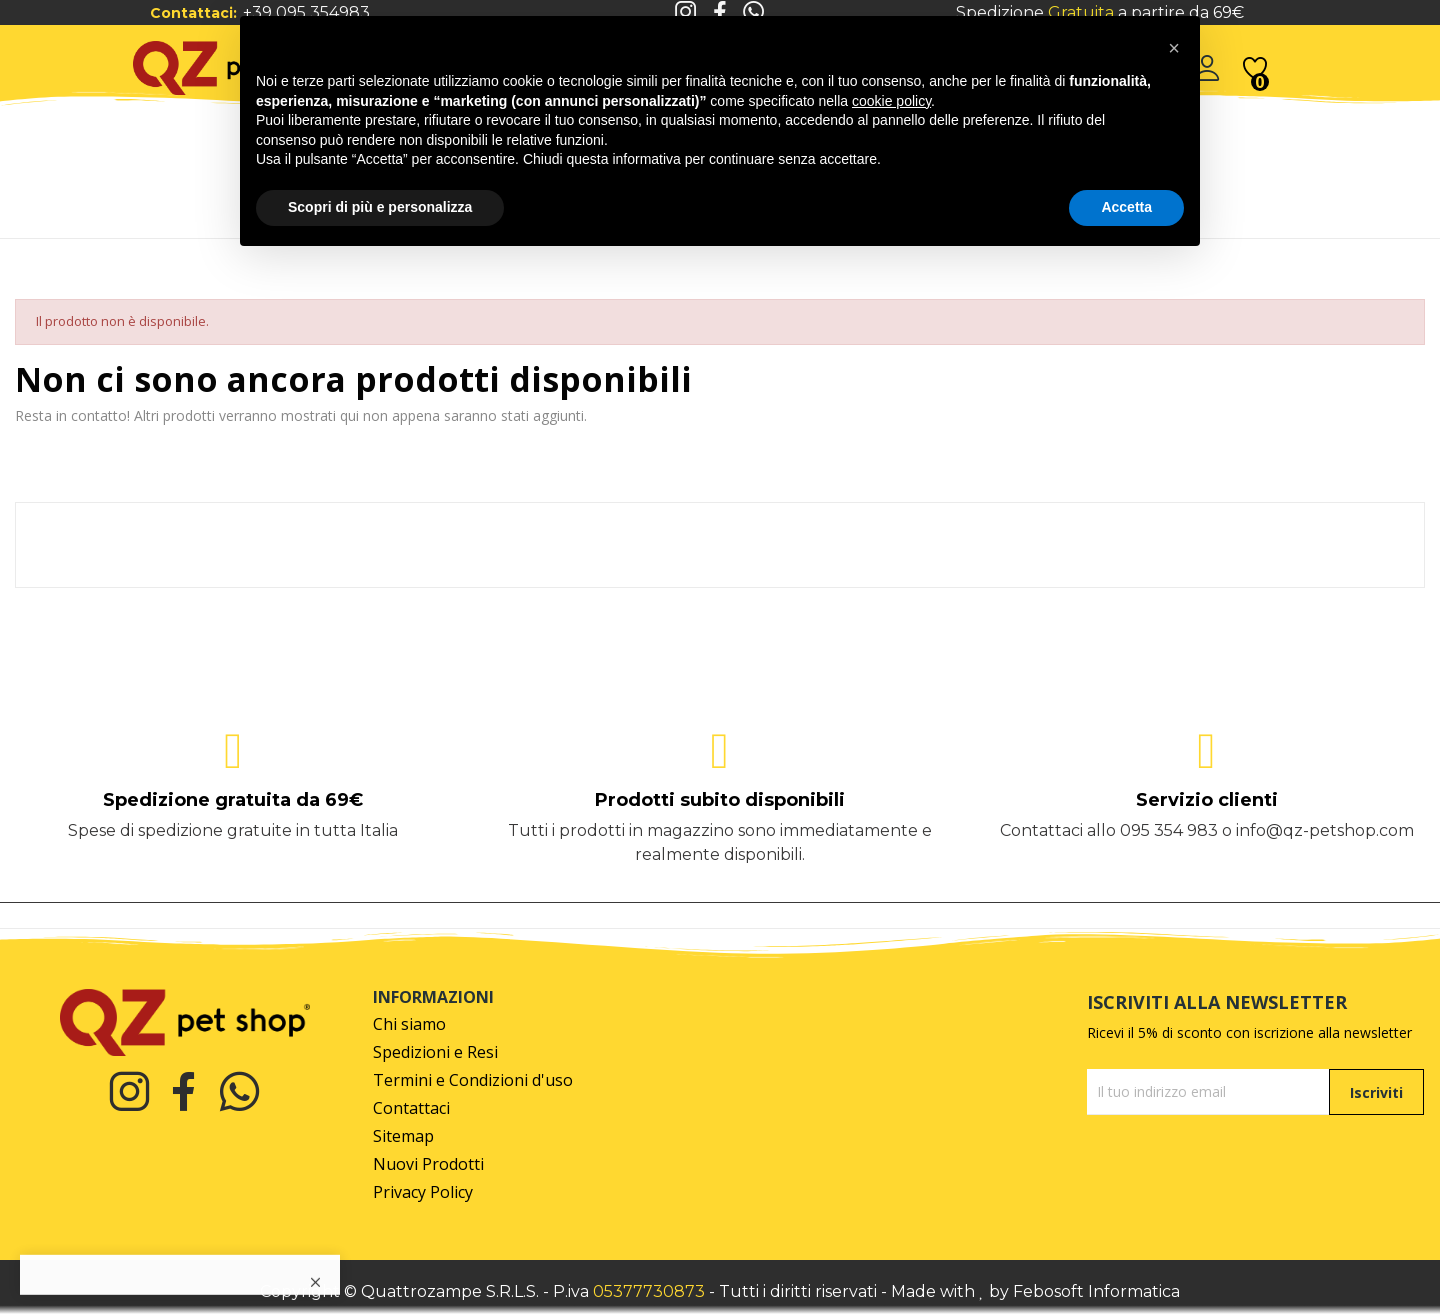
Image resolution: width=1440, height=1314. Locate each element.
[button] (1174, 48)
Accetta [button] (1126, 207)
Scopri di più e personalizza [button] (380, 207)
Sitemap (403, 1136)
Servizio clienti (1207, 800)
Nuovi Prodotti (428, 1164)
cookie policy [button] (891, 101)
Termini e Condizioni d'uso (473, 1080)
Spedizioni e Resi (435, 1052)
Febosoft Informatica (1096, 1291)
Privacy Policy (423, 1192)
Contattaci (411, 1108)
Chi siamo (409, 1024)
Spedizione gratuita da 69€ (233, 800)
